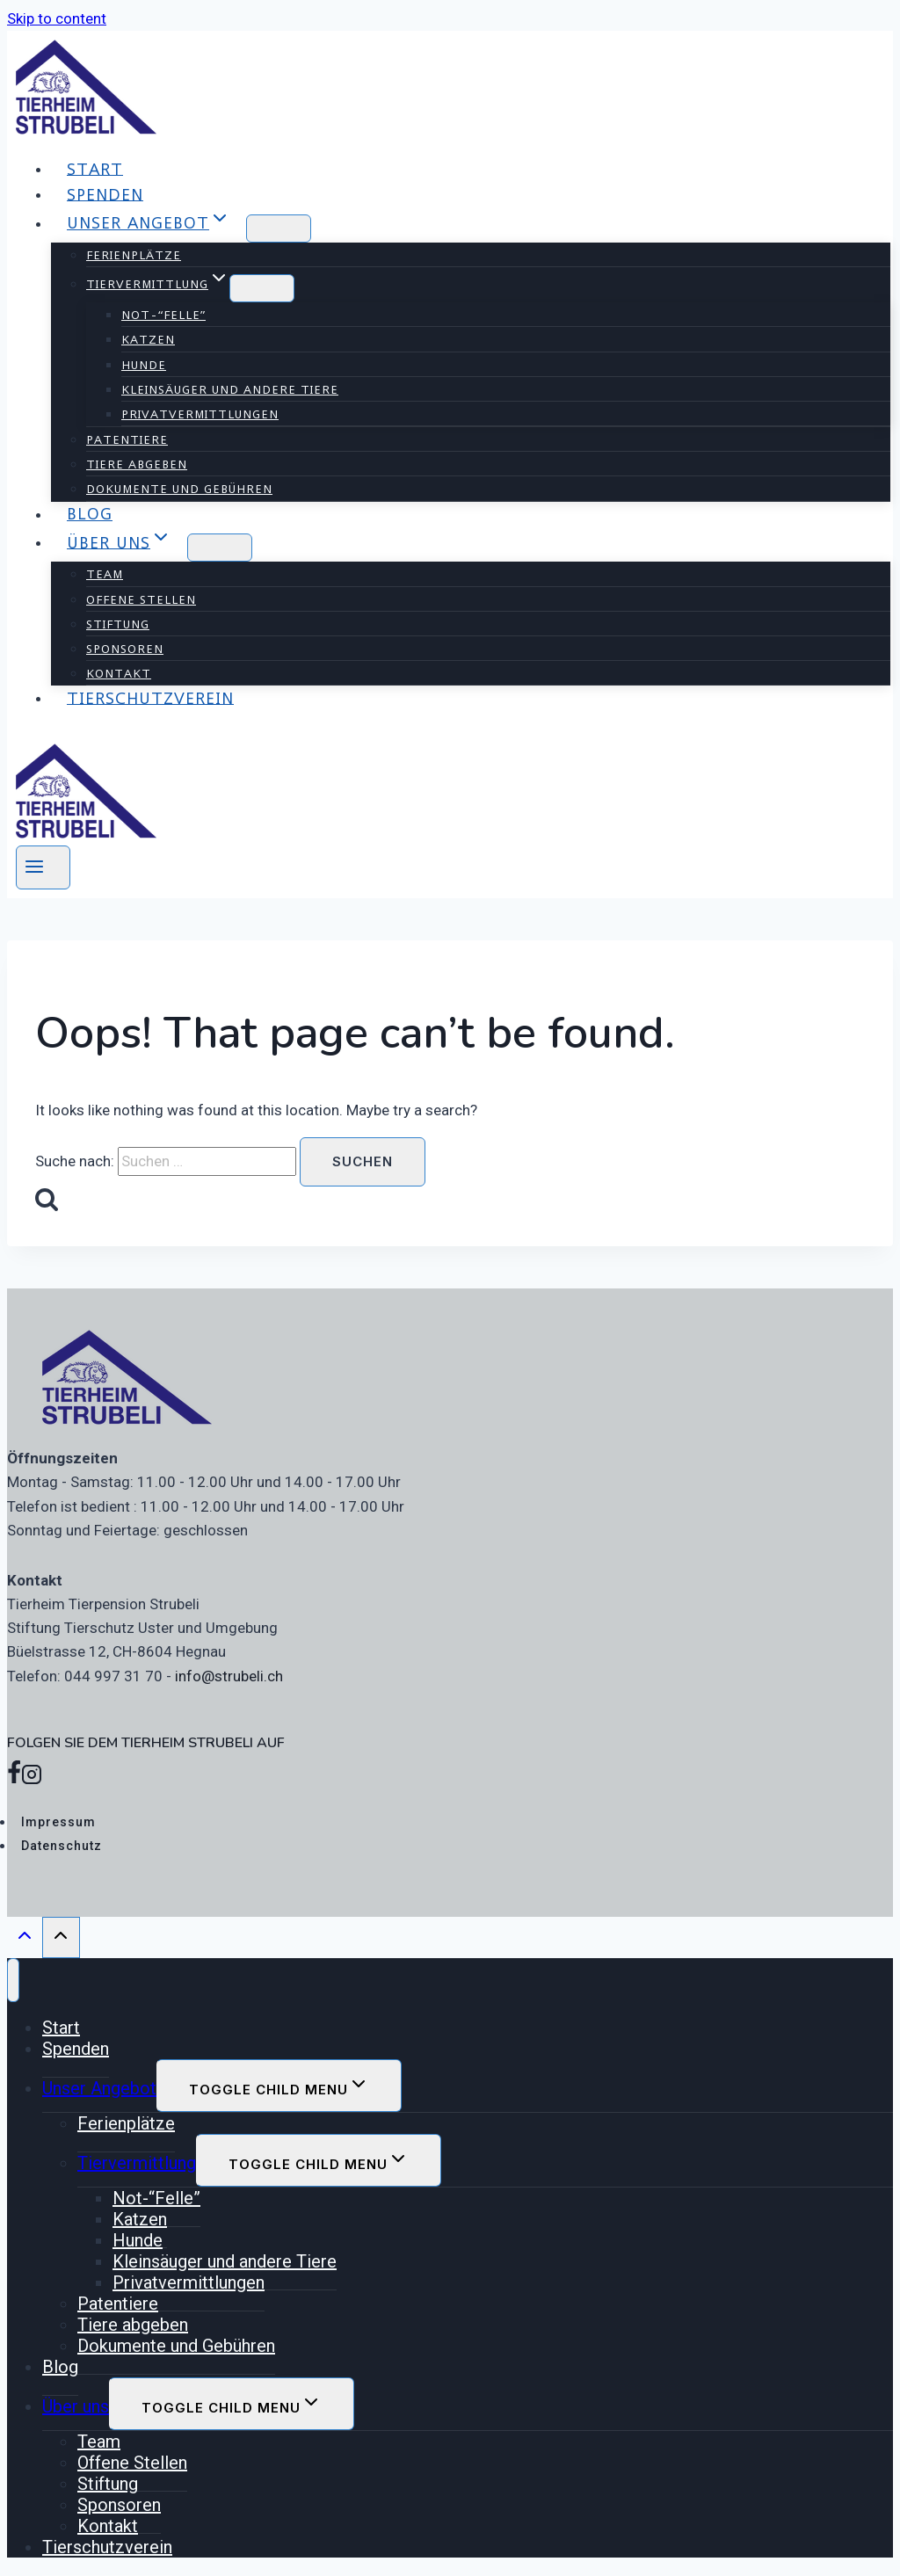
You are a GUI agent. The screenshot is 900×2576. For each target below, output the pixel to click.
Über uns (75, 2406)
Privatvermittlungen (200, 414)
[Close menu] (13, 1980)
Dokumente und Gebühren (179, 489)
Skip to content (56, 18)
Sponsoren (124, 649)
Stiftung (117, 624)
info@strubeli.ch (229, 1676)
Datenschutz (61, 1846)
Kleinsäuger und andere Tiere (229, 389)
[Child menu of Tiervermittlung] (261, 288)
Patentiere (127, 439)
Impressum (58, 1822)
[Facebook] (14, 1778)
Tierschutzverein (150, 697)
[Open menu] (43, 867)
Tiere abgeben (136, 464)
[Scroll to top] (24, 1939)
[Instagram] (31, 1778)
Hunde (143, 365)
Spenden (105, 194)
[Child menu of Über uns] (219, 547)
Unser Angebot (99, 2088)
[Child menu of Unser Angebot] (278, 228)
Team (104, 574)
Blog (89, 513)
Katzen (148, 339)
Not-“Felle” (163, 315)
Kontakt (118, 673)
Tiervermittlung (136, 2162)
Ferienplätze (133, 255)
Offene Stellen (141, 599)
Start (95, 168)
